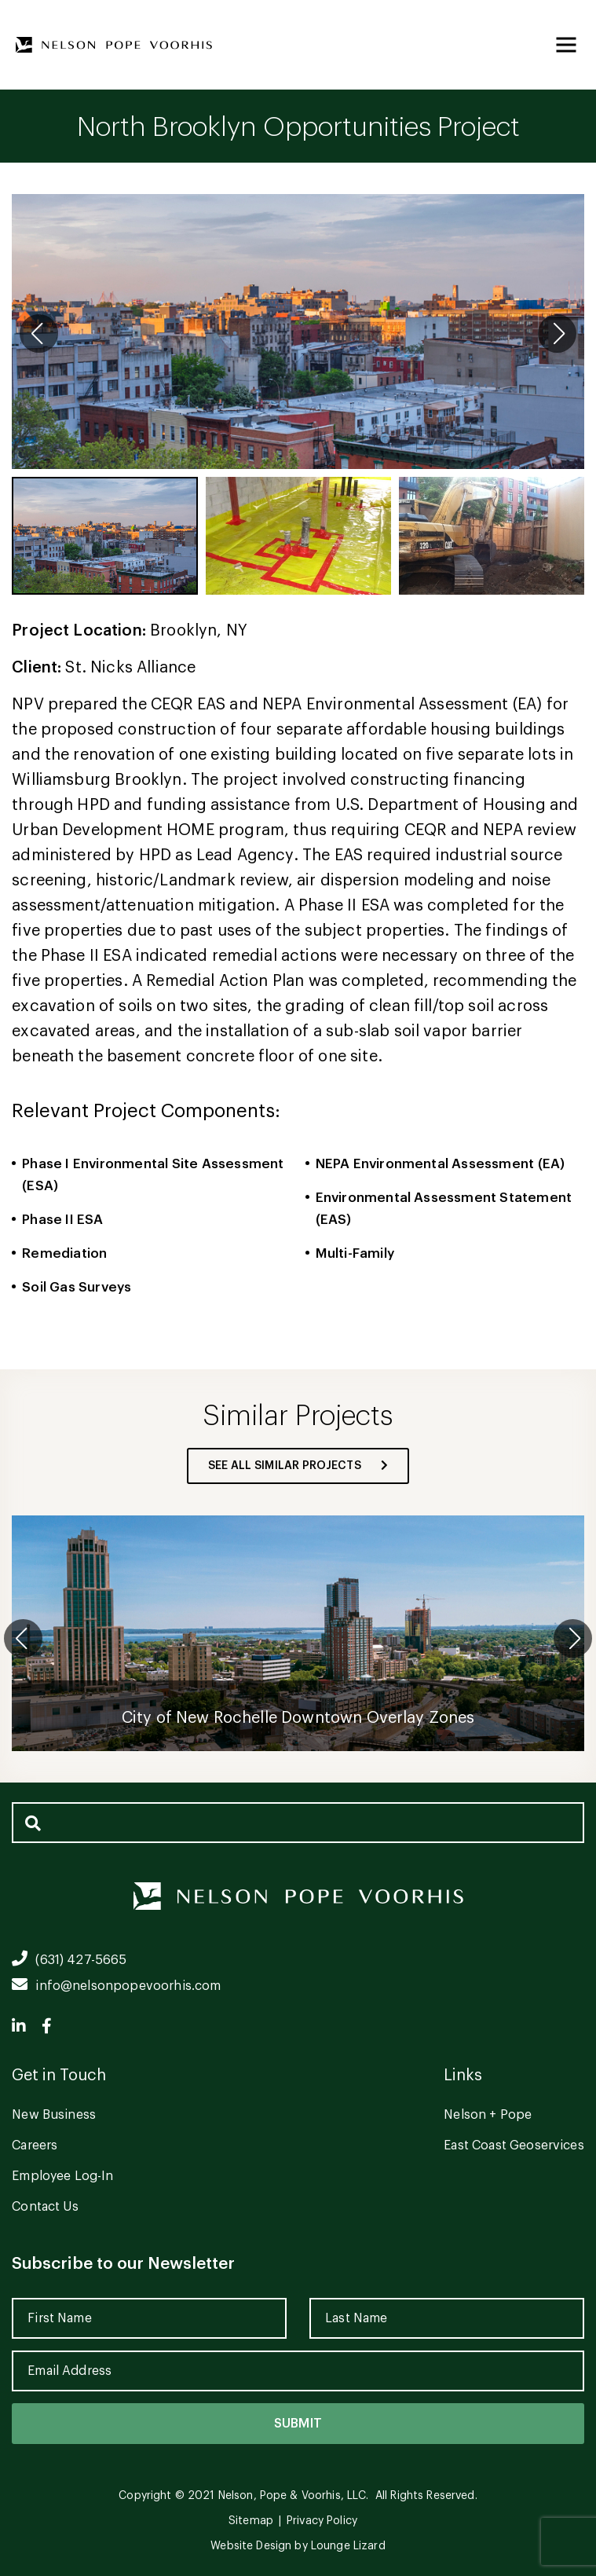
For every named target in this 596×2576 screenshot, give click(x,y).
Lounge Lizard (348, 2546)
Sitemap (251, 2521)
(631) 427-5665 (69, 1960)
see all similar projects (298, 1465)
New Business (54, 2115)
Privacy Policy (322, 2521)
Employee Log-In (62, 2176)
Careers (34, 2145)
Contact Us (45, 2206)
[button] (557, 333)
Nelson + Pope (488, 2115)
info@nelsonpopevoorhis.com (116, 1986)
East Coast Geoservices (514, 2145)
